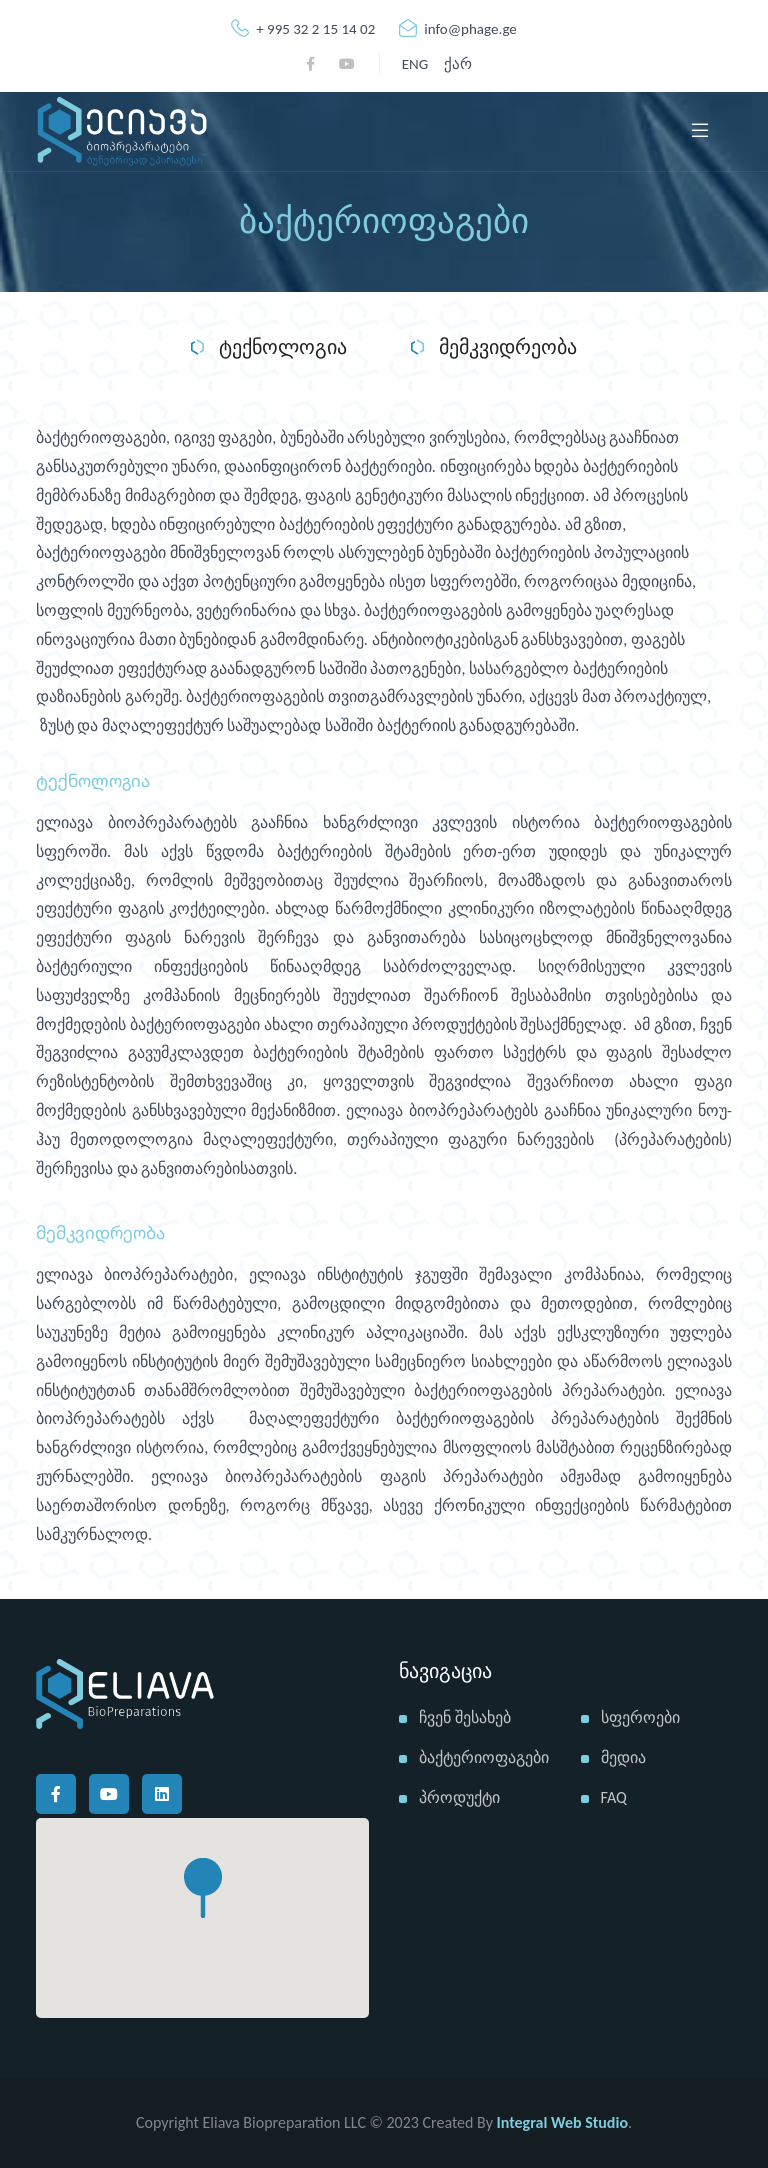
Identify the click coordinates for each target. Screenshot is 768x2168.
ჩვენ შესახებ (465, 1717)
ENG (415, 64)
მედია (623, 1757)
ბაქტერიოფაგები (484, 1757)
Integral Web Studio (562, 2122)
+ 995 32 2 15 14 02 (303, 28)
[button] (203, 1888)
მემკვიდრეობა (494, 348)
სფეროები (640, 1717)
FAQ (614, 1797)
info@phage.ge (458, 28)
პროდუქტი (459, 1797)
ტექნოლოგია (269, 348)
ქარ (458, 64)
